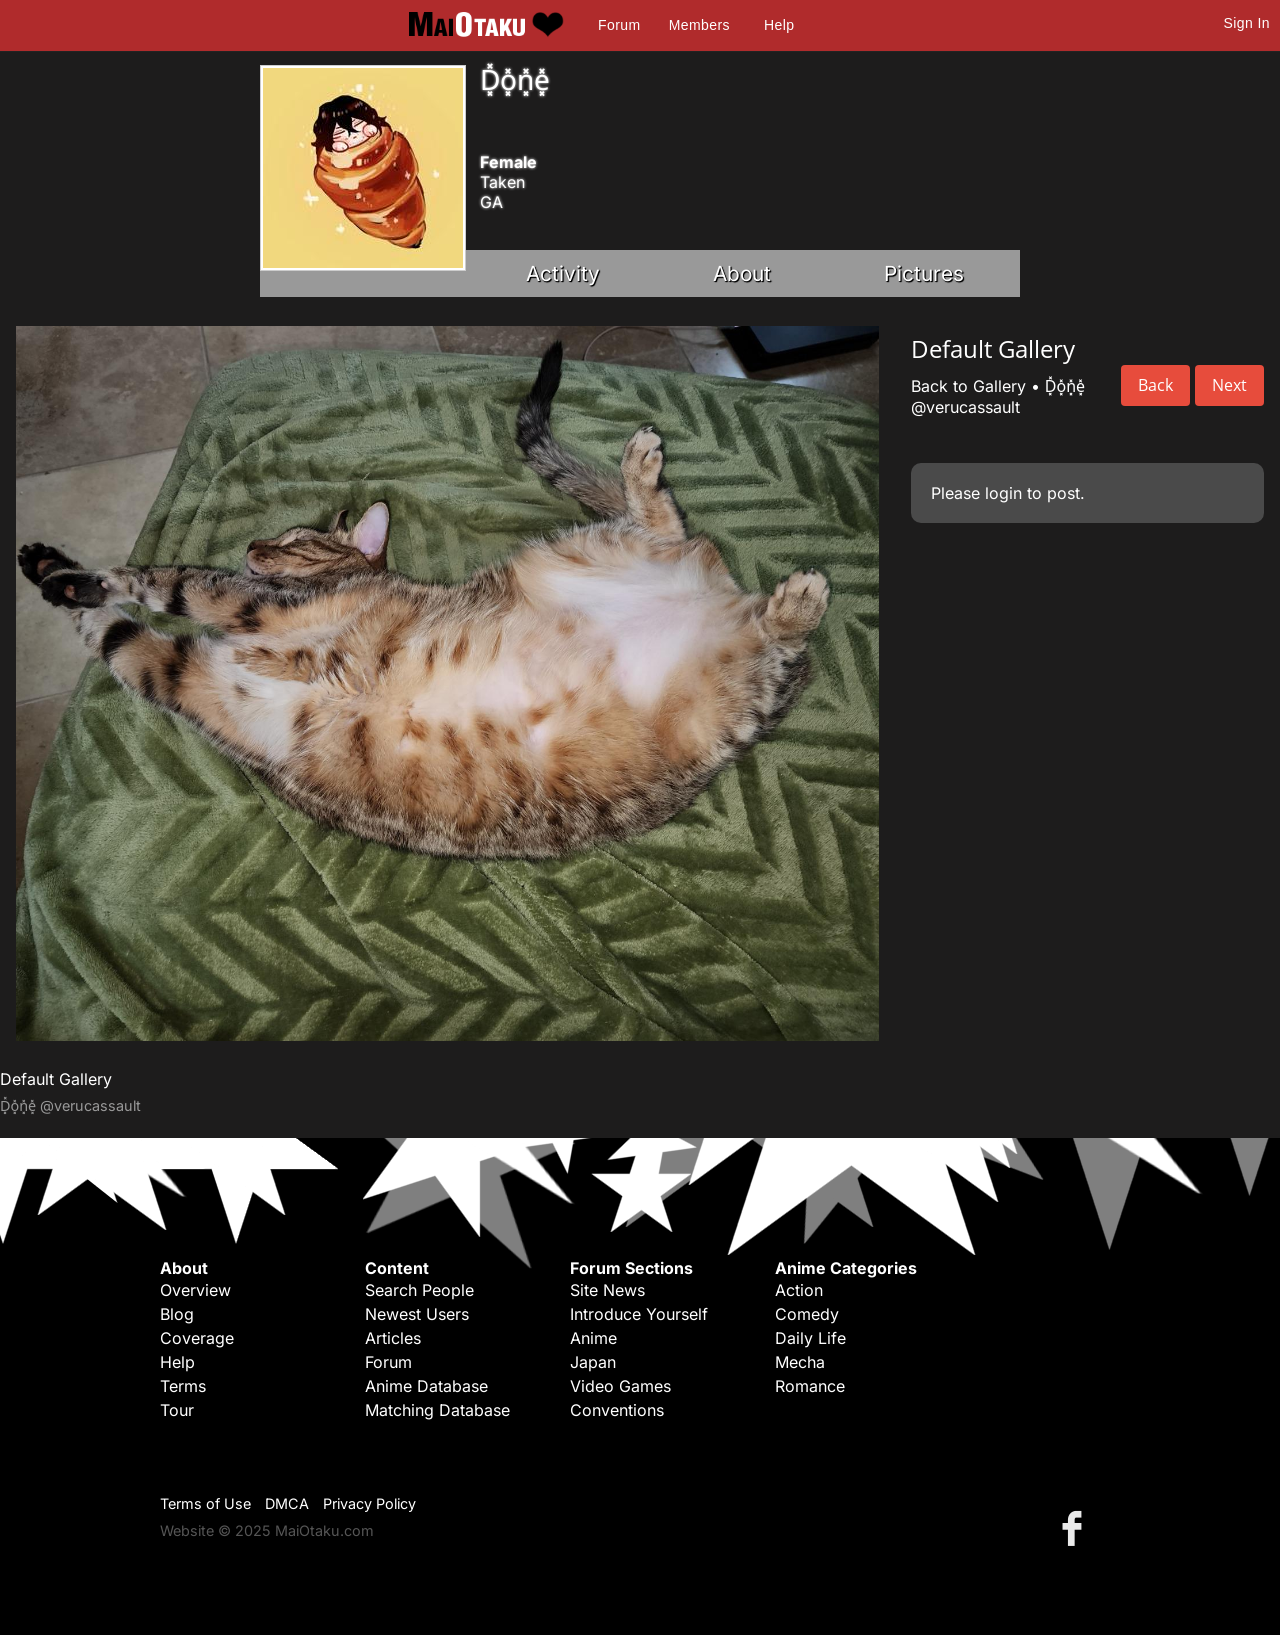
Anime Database (426, 1386)
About (742, 273)
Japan (593, 1362)
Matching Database (437, 1410)
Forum (619, 25)
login (1003, 493)
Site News (607, 1290)
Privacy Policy (369, 1503)
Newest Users (417, 1314)
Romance (810, 1386)
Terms (183, 1386)
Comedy (807, 1314)
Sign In (1247, 23)
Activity (563, 273)
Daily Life (810, 1338)
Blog (177, 1314)
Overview (195, 1290)
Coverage (197, 1338)
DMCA (287, 1503)
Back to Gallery (968, 386)
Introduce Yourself (639, 1314)
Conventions (617, 1410)
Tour (177, 1410)
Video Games (620, 1386)
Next (1229, 385)
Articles (393, 1338)
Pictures (924, 273)
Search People (419, 1290)
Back (1155, 385)
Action (799, 1290)
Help (779, 25)
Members (699, 25)
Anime (593, 1338)
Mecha (800, 1362)
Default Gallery (56, 1079)
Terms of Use (205, 1503)
